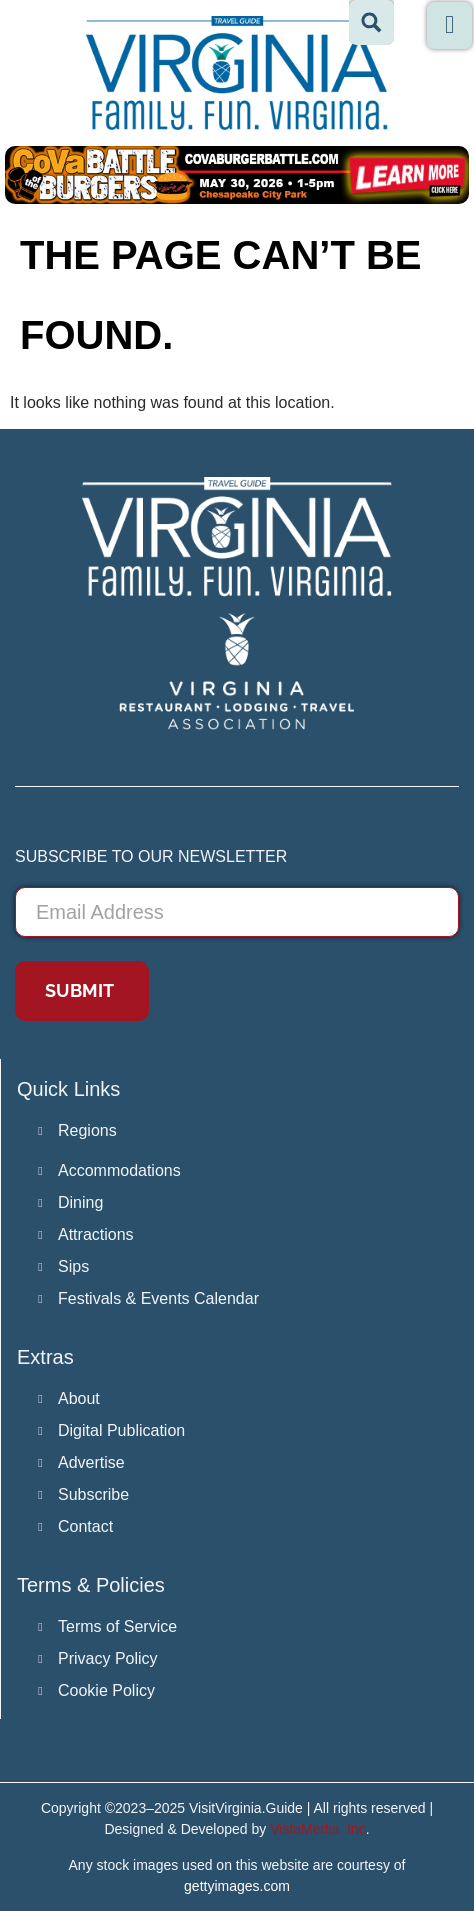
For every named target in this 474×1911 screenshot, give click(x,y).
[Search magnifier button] (371, 22)
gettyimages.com (237, 1886)
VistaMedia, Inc (317, 1829)
